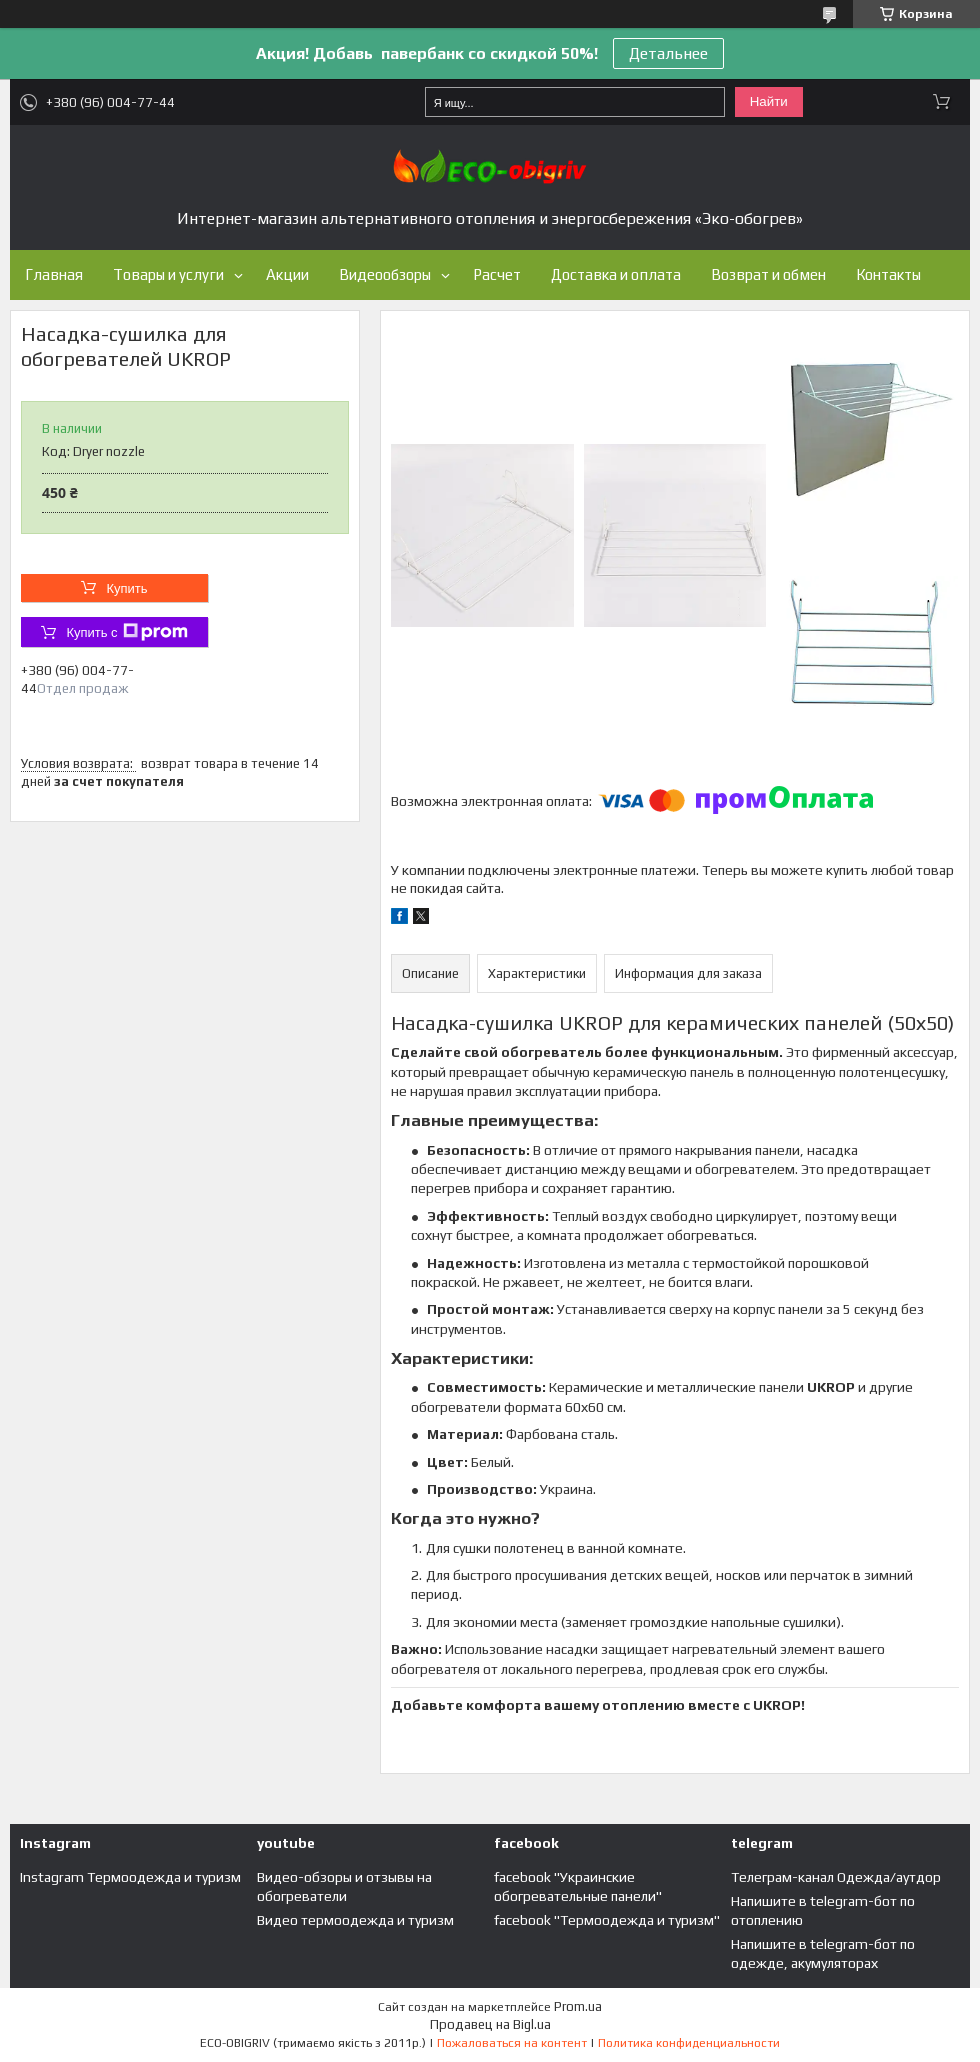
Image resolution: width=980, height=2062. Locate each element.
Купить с (126, 632)
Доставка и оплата (616, 274)
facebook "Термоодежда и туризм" (607, 1920)
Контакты (888, 274)
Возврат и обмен (768, 274)
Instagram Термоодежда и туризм (130, 1877)
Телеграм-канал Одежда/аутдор (836, 1877)
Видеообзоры (385, 274)
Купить (126, 588)
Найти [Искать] (769, 101)
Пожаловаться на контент (512, 2043)
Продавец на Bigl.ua (490, 2024)
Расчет (497, 274)
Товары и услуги (168, 274)
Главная (54, 274)
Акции (287, 274)
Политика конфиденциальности (689, 2043)
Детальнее (668, 53)
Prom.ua (578, 2006)
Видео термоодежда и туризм (355, 1920)
